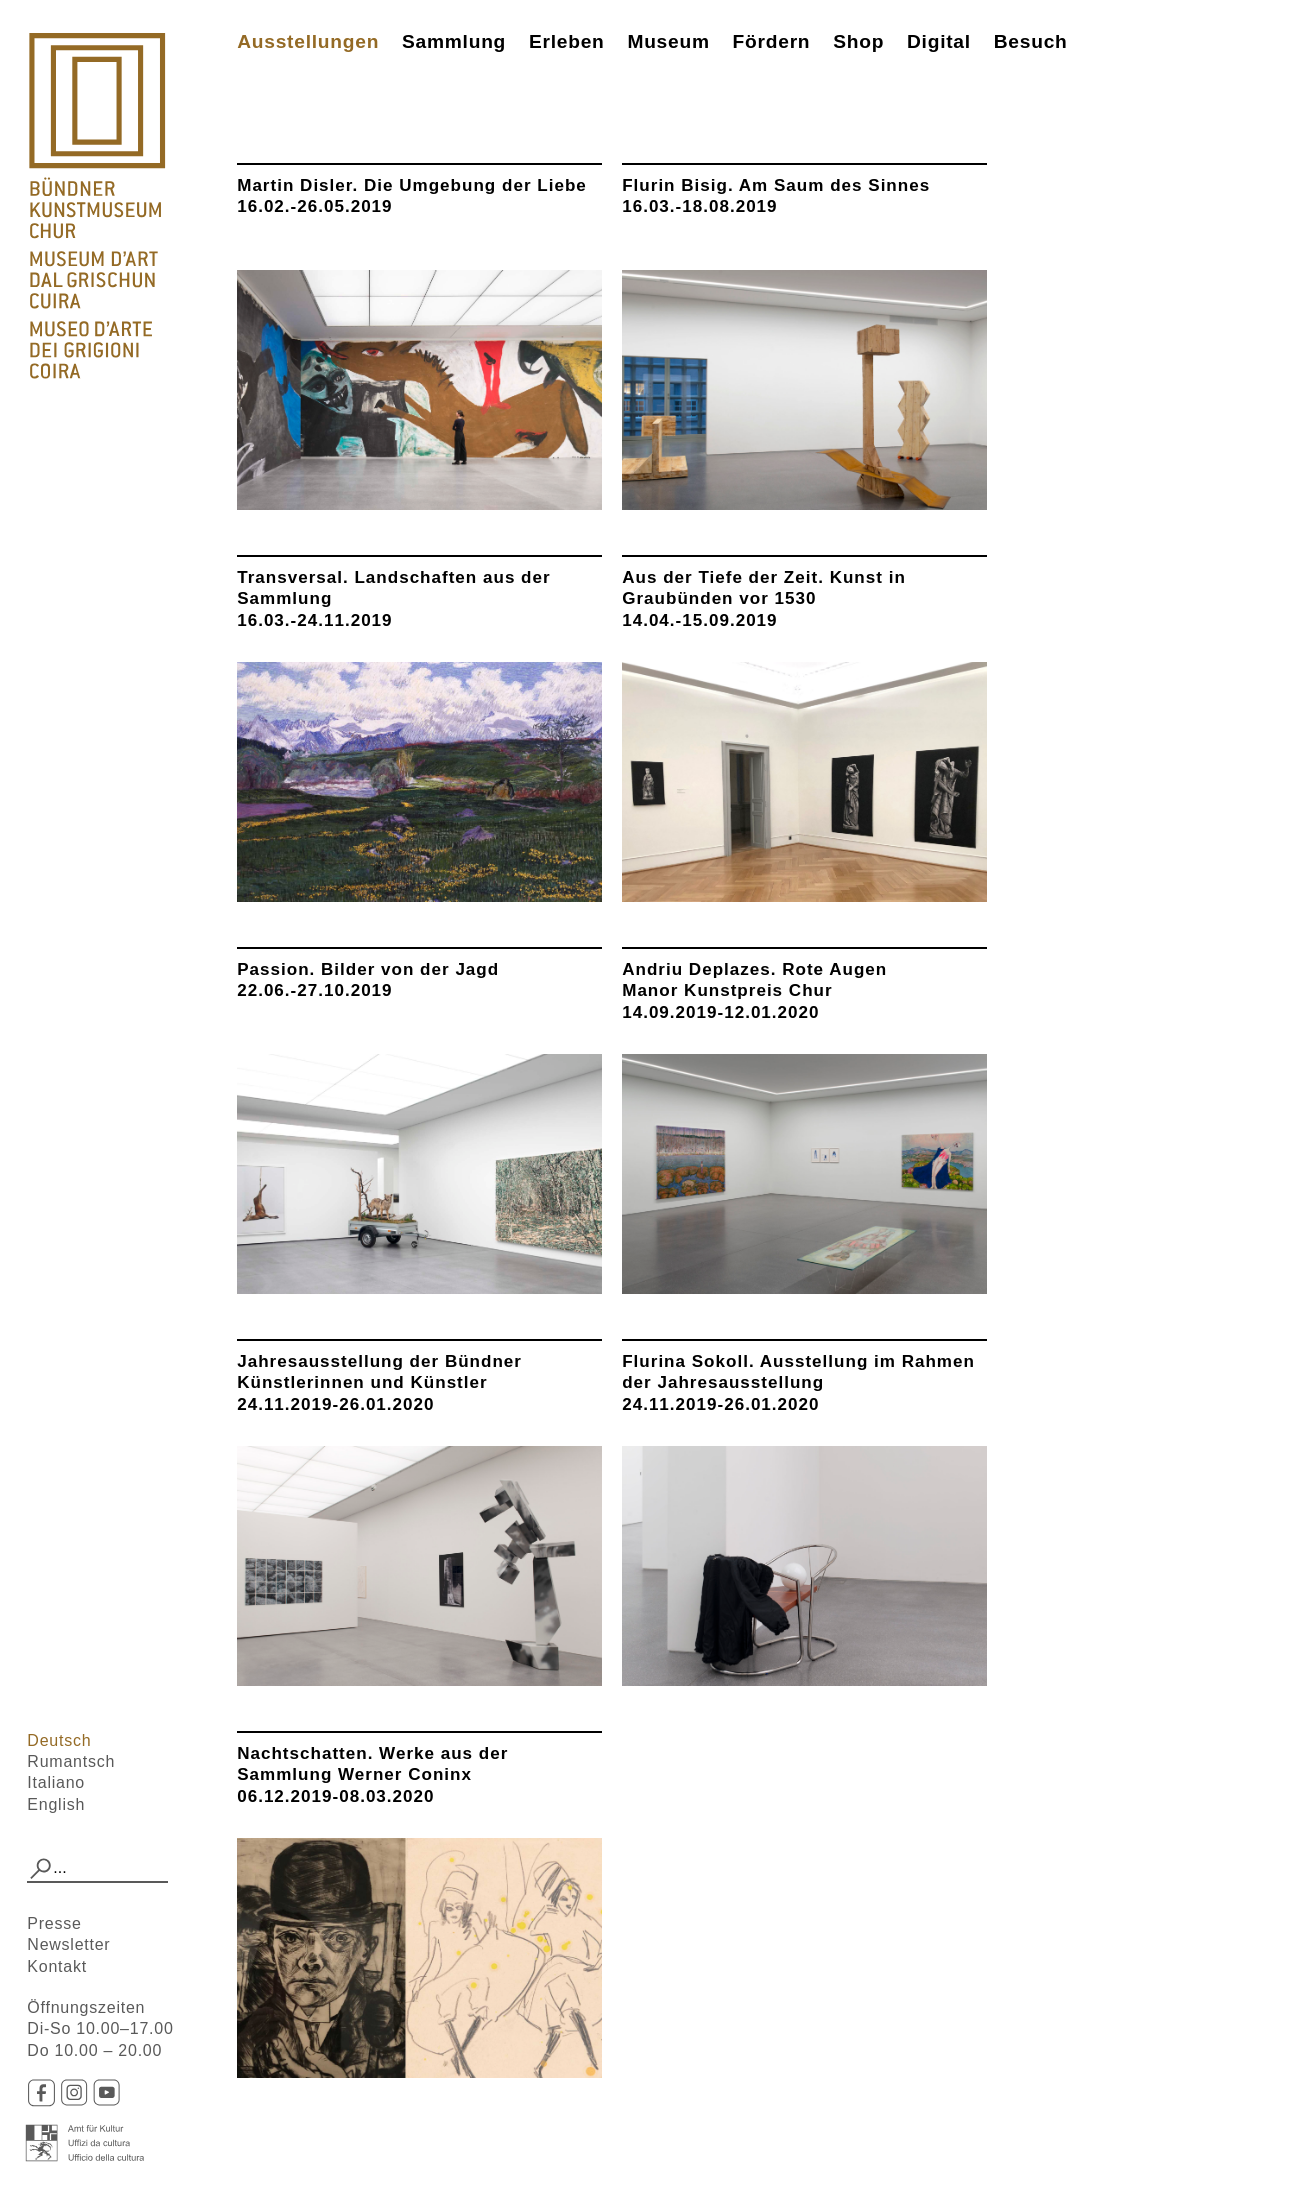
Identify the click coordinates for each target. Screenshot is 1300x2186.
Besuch (1031, 41)
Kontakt (57, 1966)
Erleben (567, 41)
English (56, 1804)
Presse (54, 1923)
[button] (40, 1869)
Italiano (56, 1782)
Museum (668, 41)
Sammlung (454, 41)
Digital (939, 41)
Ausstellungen (308, 41)
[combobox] (97, 1869)
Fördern (772, 41)
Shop (858, 41)
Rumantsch (71, 1761)
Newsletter (68, 1944)
